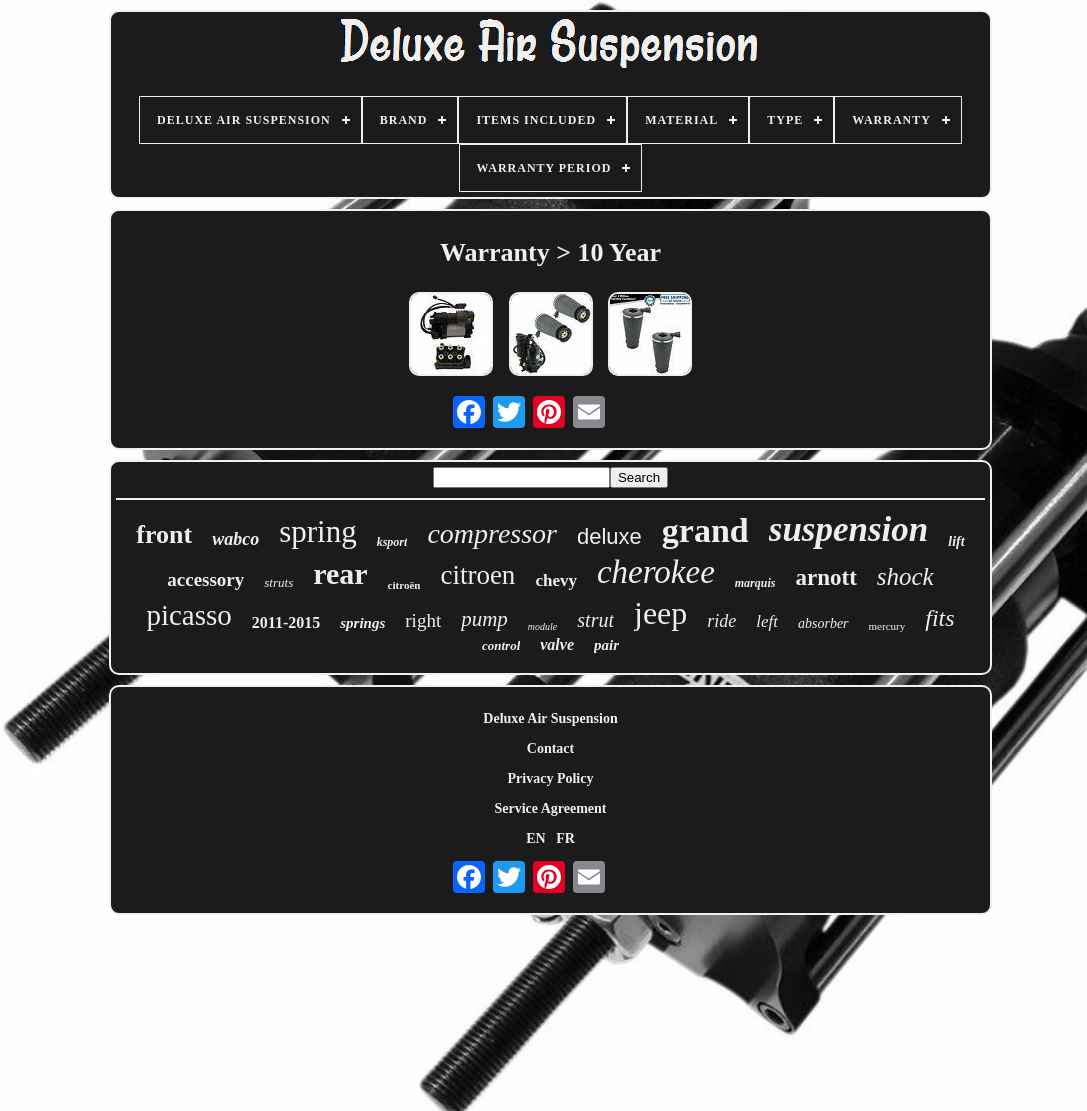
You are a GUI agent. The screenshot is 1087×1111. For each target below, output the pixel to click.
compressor (492, 533)
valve (557, 644)
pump (484, 619)
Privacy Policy (551, 778)
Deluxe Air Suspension (550, 718)
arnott (825, 577)
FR (565, 838)
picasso (188, 615)
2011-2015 (286, 622)
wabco (235, 539)
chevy (556, 580)
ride (721, 621)
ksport (392, 542)
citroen (477, 575)
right (423, 620)
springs (362, 623)
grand (705, 530)
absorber (823, 623)
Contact (550, 748)
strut (595, 620)
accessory (205, 579)
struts (278, 582)
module (542, 626)
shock (905, 576)
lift (956, 541)
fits (939, 618)
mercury (887, 626)
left (767, 621)
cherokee (656, 572)
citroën (404, 585)
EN (535, 838)
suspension (849, 529)
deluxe (609, 536)
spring (318, 531)
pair (606, 645)
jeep (660, 613)
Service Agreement (550, 808)
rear (340, 573)
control (501, 645)
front (164, 534)
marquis (755, 583)
